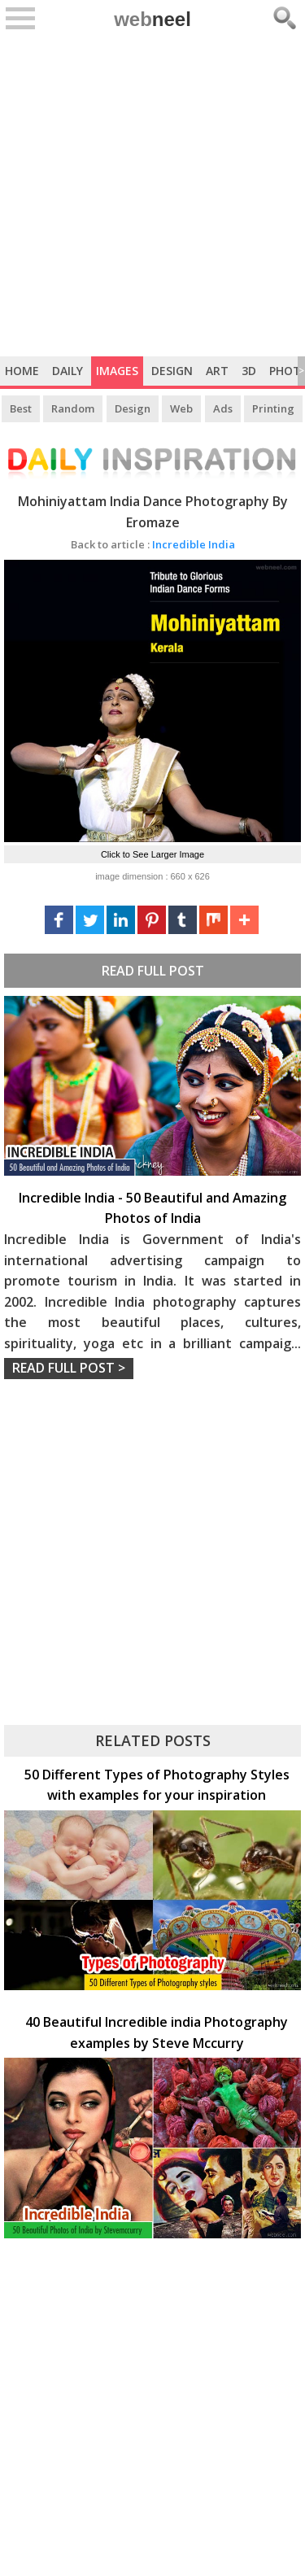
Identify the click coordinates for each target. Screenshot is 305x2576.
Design (172, 370)
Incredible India (153, 544)
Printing (273, 408)
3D (249, 370)
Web (181, 408)
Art (217, 370)
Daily (67, 370)
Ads (223, 408)
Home (22, 370)
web (152, 19)
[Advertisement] (152, 195)
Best (21, 408)
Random (72, 408)
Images (117, 370)
